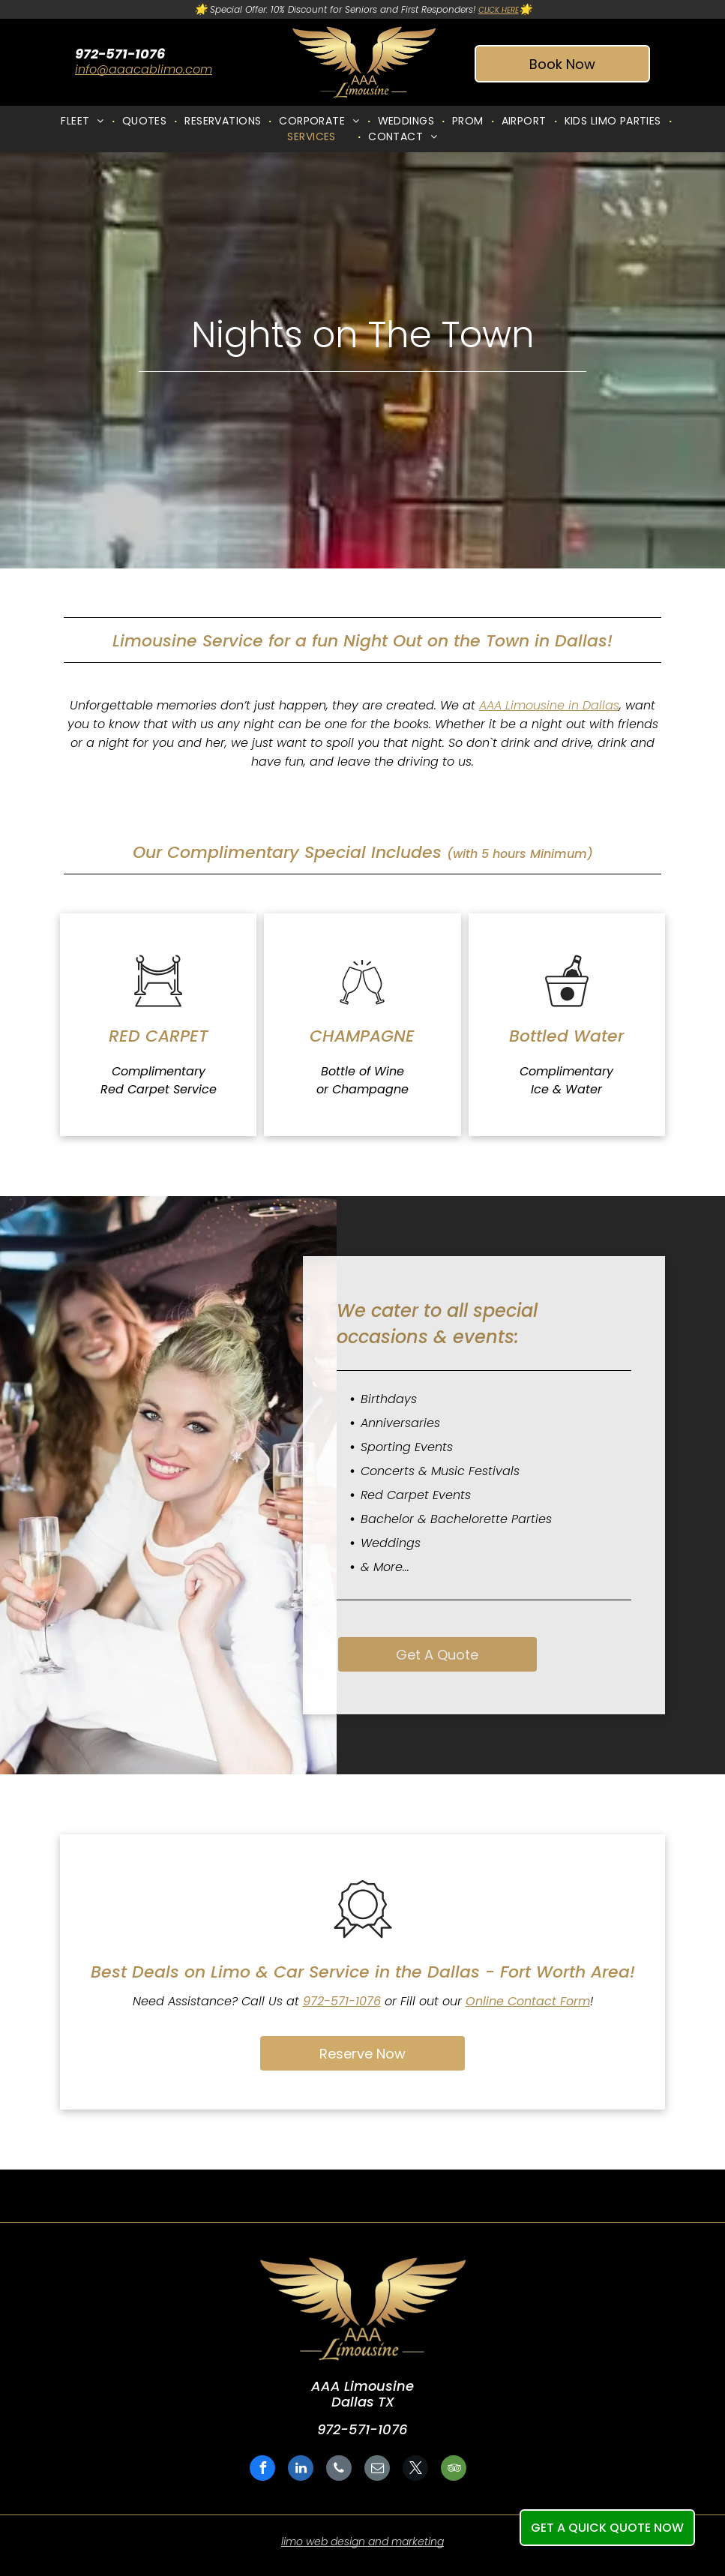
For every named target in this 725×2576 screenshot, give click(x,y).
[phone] (339, 2470)
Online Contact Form (528, 2001)
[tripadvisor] (453, 2470)
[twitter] (415, 2470)
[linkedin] (300, 2470)
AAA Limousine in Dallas (549, 705)
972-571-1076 (342, 2001)
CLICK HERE (498, 10)
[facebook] (262, 2470)
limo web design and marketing (362, 2541)
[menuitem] (84, 121)
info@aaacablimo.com (143, 69)
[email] (377, 2470)
